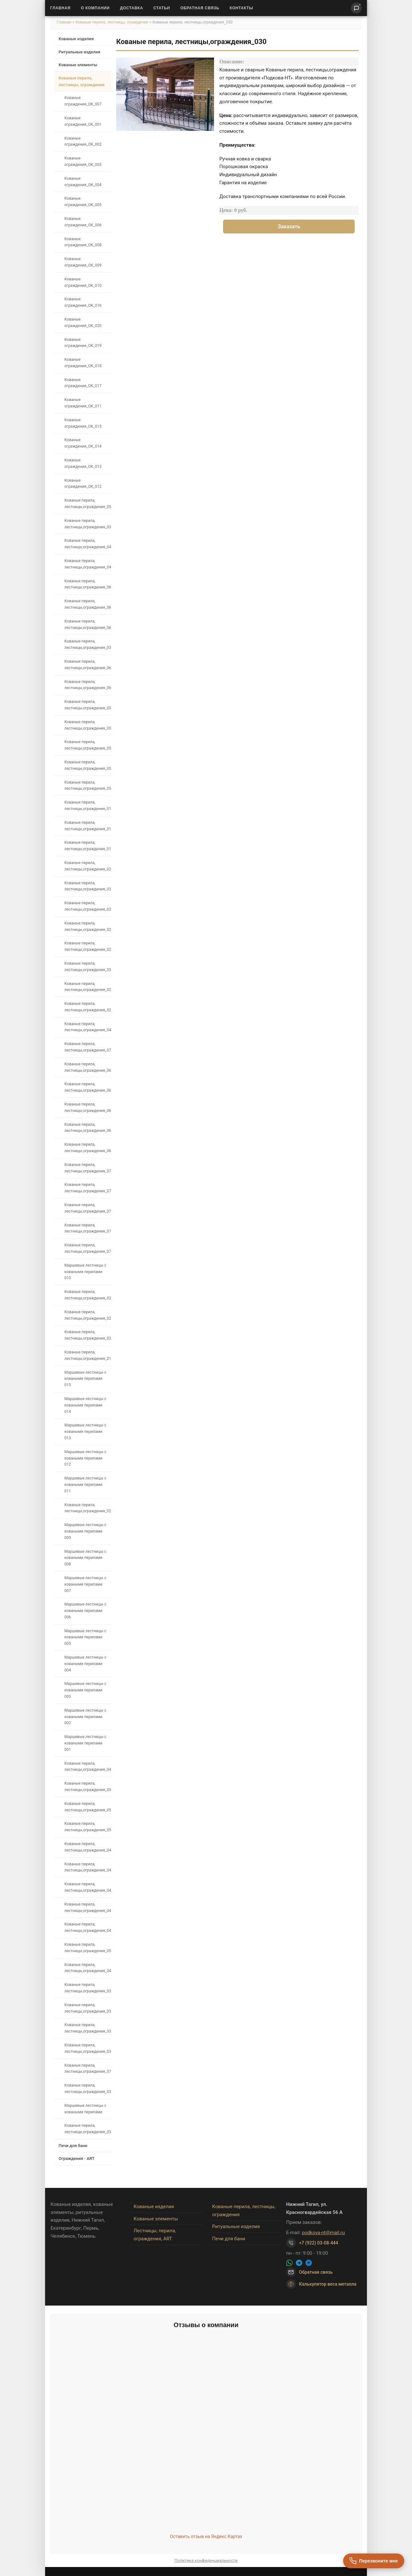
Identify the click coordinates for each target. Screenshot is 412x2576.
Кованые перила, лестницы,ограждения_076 (87, 1167)
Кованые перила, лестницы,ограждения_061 (87, 664)
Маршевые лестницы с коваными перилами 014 (85, 1405)
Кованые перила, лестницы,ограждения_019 (87, 1355)
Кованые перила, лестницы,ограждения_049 (87, 1847)
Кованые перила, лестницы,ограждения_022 (87, 926)
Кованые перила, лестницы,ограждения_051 (87, 1806)
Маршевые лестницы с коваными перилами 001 (85, 1743)
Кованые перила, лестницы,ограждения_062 (87, 624)
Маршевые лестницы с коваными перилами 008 (85, 1558)
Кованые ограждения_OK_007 (82, 101)
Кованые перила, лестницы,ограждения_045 (87, 1907)
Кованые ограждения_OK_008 (82, 242)
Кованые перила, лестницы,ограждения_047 (87, 1867)
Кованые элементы (78, 64)
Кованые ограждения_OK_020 (82, 322)
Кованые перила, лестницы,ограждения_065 (87, 604)
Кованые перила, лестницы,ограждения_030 (87, 966)
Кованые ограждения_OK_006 (82, 221)
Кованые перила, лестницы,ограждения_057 (87, 503)
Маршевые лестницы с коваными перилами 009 (85, 1531)
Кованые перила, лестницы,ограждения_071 (87, 2068)
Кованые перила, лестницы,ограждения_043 (87, 1927)
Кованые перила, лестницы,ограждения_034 (87, 2008)
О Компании (95, 8)
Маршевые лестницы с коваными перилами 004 (85, 1663)
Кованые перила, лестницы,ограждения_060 (87, 684)
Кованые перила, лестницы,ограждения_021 (87, 906)
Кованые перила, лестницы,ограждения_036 (87, 2088)
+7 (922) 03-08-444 (318, 2242)
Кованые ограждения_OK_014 (82, 443)
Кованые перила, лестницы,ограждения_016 (87, 805)
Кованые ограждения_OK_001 (82, 121)
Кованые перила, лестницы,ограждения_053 (87, 1947)
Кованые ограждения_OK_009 (82, 262)
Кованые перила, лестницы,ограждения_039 (87, 523)
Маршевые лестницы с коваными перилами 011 (85, 1484)
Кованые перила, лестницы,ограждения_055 (87, 765)
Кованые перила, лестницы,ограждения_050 (87, 1826)
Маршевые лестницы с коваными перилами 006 (85, 1610)
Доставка (131, 8)
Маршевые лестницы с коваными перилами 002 (85, 1716)
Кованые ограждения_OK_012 (82, 483)
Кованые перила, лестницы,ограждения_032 (87, 2048)
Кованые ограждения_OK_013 (82, 463)
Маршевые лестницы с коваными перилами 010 (85, 1271)
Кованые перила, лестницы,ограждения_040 (87, 543)
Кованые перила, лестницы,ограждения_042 (87, 1766)
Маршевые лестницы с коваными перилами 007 (85, 1584)
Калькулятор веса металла (321, 2284)
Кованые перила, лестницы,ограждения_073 (87, 1047)
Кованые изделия (76, 38)
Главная (60, 8)
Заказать (289, 226)
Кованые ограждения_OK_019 (82, 342)
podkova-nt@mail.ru (323, 2232)
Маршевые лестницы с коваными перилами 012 (85, 1458)
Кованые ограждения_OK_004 (82, 181)
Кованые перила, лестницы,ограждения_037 (87, 1987)
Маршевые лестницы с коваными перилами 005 (85, 1637)
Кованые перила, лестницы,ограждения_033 (87, 2028)
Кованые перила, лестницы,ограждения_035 (87, 2128)
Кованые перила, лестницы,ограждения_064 (87, 1087)
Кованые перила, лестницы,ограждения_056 (87, 785)
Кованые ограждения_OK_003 (82, 161)
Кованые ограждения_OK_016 (82, 302)
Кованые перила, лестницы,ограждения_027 (87, 1508)
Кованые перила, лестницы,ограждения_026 (87, 1294)
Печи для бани (73, 2145)
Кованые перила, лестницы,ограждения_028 (87, 1006)
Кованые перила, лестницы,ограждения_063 (87, 1067)
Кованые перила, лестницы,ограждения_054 (87, 745)
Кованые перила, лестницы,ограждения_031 (87, 886)
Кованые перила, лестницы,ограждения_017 (87, 825)
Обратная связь (199, 8)
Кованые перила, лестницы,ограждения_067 (87, 1107)
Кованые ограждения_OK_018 (82, 362)
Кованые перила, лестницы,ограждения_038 (87, 644)
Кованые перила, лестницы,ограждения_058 (87, 725)
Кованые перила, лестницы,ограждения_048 (87, 1027)
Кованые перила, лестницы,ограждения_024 (87, 1335)
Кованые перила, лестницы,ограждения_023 (87, 946)
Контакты (241, 8)
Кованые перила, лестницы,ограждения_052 (87, 1786)
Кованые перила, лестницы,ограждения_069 (87, 1147)
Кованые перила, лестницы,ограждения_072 (87, 1248)
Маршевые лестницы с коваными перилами (85, 2108)
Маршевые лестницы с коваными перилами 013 (85, 1431)
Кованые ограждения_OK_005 (82, 201)
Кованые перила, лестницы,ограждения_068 (87, 1127)
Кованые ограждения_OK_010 (82, 282)
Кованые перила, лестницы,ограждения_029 (87, 986)
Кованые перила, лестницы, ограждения (112, 22)
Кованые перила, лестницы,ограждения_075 (87, 1187)
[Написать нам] (356, 8)
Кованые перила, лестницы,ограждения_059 (87, 704)
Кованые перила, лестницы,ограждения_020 (87, 865)
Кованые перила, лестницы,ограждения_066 (87, 584)
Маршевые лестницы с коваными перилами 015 (85, 1379)
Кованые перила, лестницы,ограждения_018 (87, 845)
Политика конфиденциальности (206, 2560)
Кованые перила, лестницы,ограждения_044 (87, 1967)
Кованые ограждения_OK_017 (82, 383)
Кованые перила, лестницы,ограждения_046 (87, 1887)
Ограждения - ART (77, 2158)
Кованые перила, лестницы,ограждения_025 (87, 1315)
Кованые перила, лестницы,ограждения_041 (87, 564)
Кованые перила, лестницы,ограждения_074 (87, 1208)
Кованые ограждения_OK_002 (82, 141)
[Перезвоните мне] (373, 2560)
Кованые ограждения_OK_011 (82, 402)
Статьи (161, 8)
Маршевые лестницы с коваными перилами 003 (85, 1690)
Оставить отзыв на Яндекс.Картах (206, 2536)
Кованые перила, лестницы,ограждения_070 (87, 1228)
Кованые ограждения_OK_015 (82, 423)
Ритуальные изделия (79, 52)
